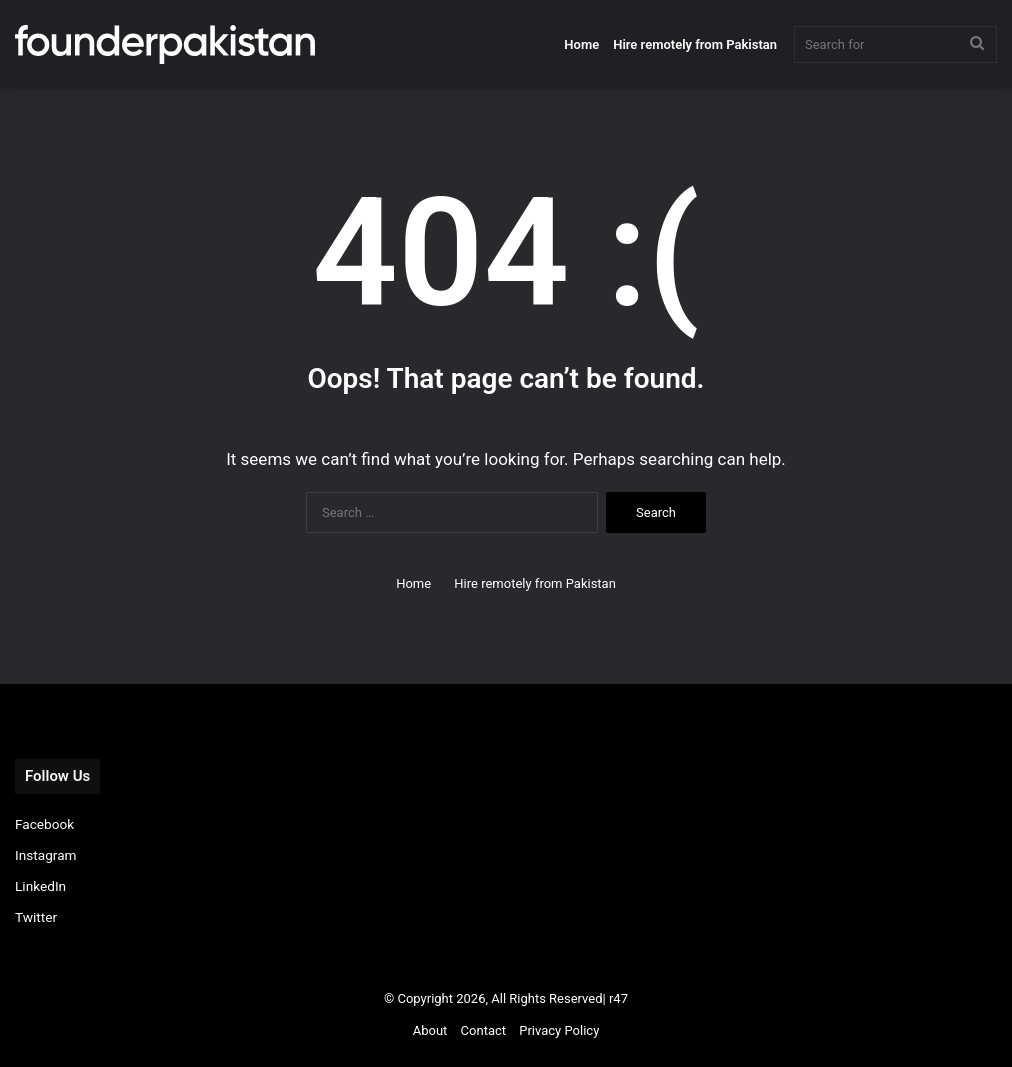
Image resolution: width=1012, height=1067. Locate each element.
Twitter (36, 917)
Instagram (46, 855)
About (430, 1030)
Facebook (44, 824)
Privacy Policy (559, 1030)
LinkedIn (40, 886)
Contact (483, 1030)
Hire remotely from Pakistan (695, 44)
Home (581, 44)
